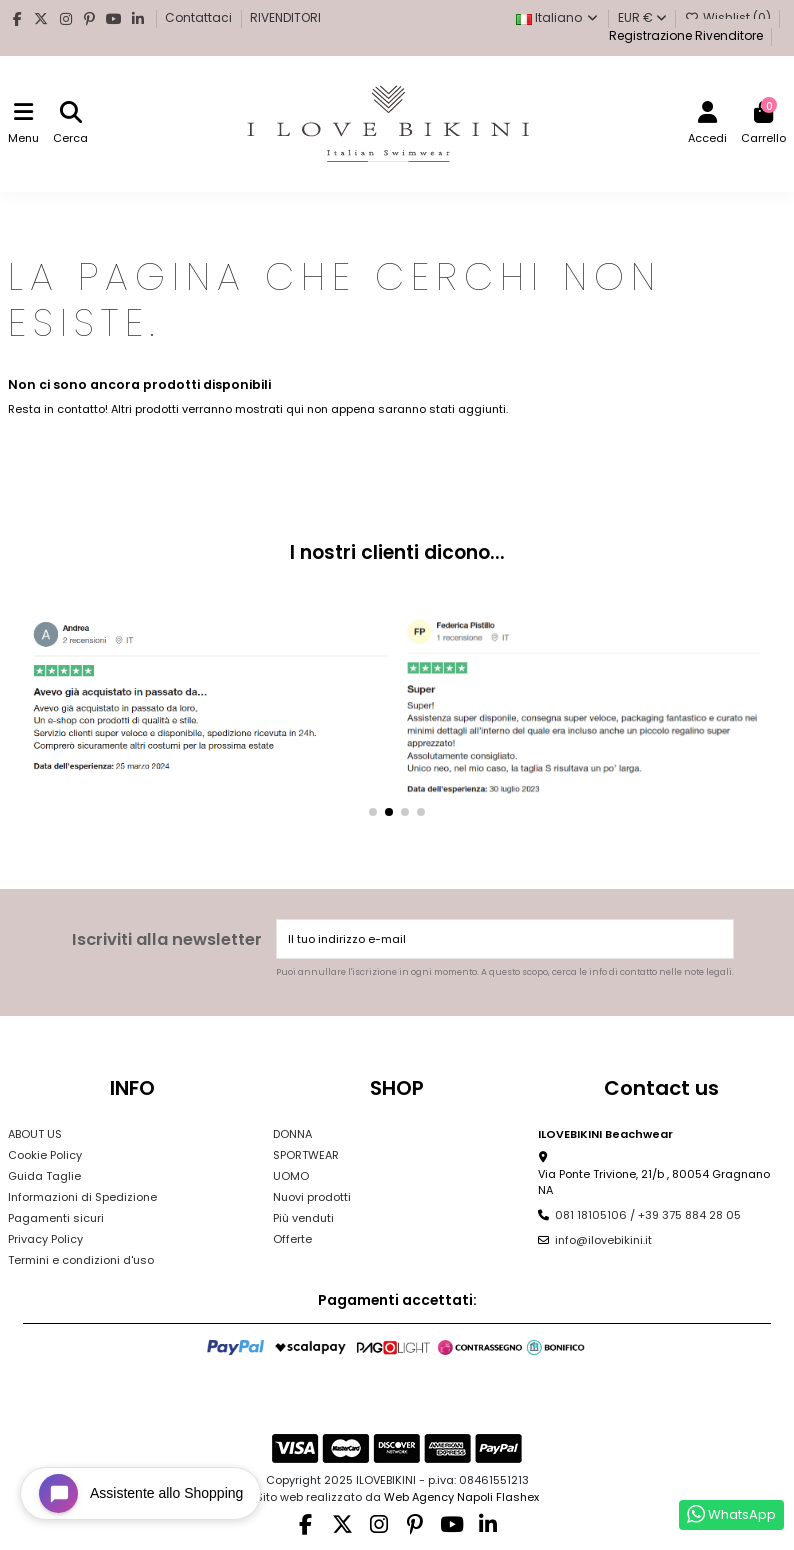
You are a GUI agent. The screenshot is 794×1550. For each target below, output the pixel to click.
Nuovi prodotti (312, 1197)
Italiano (558, 17)
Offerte (292, 1239)
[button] (373, 812)
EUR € (642, 17)
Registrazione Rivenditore (684, 35)
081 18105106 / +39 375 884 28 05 (648, 1215)
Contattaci (200, 17)
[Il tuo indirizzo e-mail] (489, 939)
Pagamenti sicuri (56, 1218)
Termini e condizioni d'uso (81, 1260)
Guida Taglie (44, 1176)
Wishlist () (729, 17)
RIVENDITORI (285, 17)
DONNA (292, 1134)
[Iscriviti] (716, 939)
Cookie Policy (45, 1155)
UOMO (291, 1176)
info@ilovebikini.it (603, 1240)
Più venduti (303, 1218)
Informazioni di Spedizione (82, 1197)
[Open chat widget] (140, 1493)
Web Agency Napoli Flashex (461, 1497)
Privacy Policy (45, 1239)
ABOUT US (35, 1134)
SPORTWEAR (306, 1155)
